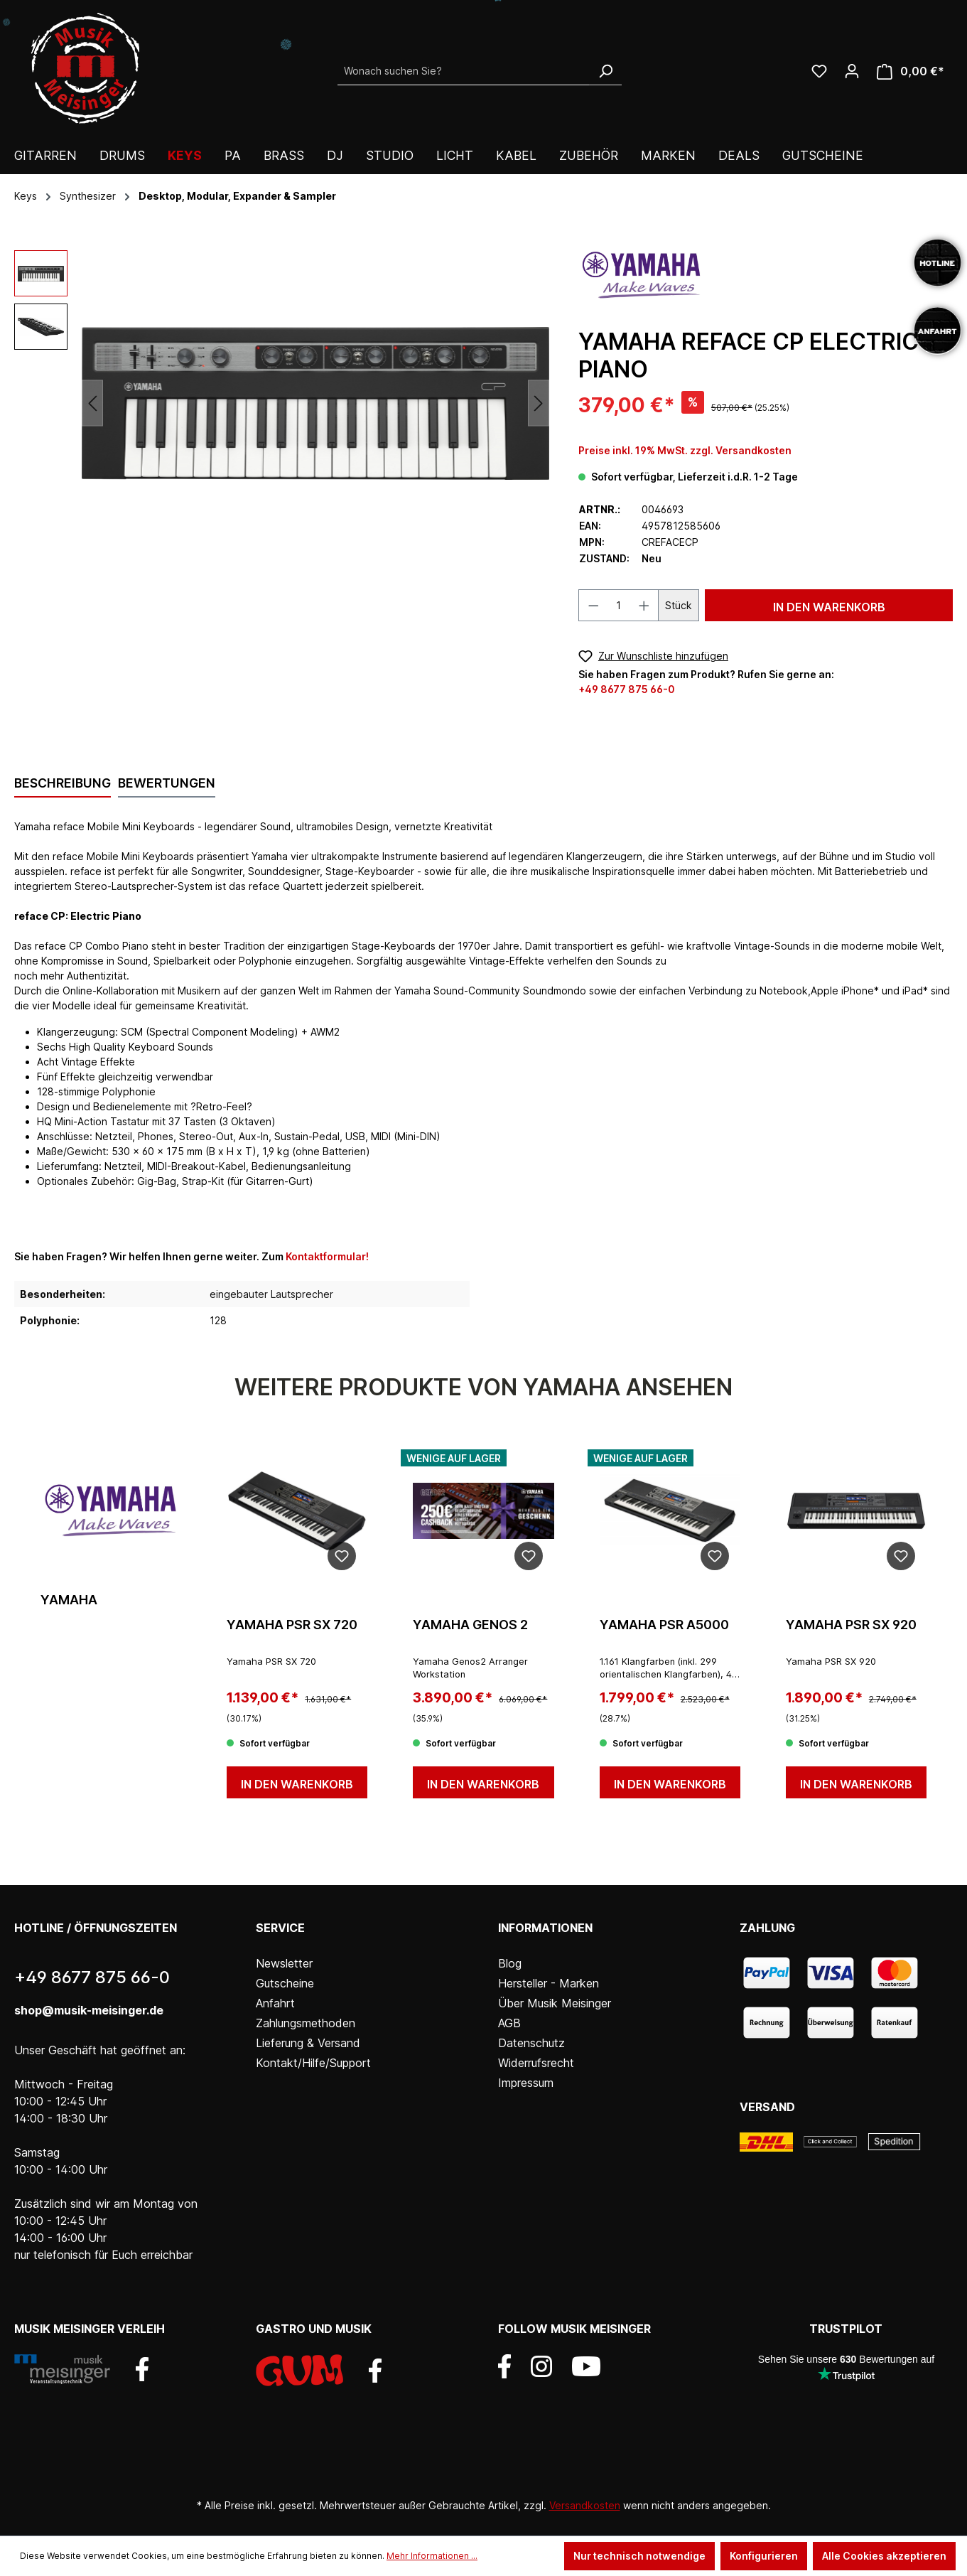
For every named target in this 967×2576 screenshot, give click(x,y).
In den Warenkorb (829, 607)
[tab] (62, 784)
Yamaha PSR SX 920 (851, 1624)
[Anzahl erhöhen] (644, 605)
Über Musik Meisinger (554, 2003)
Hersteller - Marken (548, 1983)
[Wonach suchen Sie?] (463, 71)
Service (280, 1928)
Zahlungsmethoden (305, 2023)
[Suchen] (605, 71)
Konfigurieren (764, 2556)
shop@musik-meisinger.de (88, 2010)
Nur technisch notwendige (639, 2556)
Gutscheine (285, 1983)
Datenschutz (531, 2043)
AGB (509, 2023)
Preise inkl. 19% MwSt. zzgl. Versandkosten (685, 450)
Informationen (545, 1928)
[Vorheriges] (92, 403)
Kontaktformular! (327, 1256)
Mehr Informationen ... (432, 2555)
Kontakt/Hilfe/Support (313, 2063)
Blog (510, 1963)
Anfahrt (275, 2003)
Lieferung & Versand (308, 2043)
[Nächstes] (538, 403)
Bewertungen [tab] (166, 783)
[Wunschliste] (819, 71)
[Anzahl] (618, 605)
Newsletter (284, 1963)
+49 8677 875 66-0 (626, 689)
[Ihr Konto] (852, 71)
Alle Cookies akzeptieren (884, 2556)
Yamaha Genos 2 (470, 1624)
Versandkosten (584, 2505)
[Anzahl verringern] (593, 605)
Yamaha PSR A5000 (664, 1624)
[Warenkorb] (910, 71)
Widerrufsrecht (536, 2063)
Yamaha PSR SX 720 (292, 1624)
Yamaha (68, 1599)
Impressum (525, 2083)
